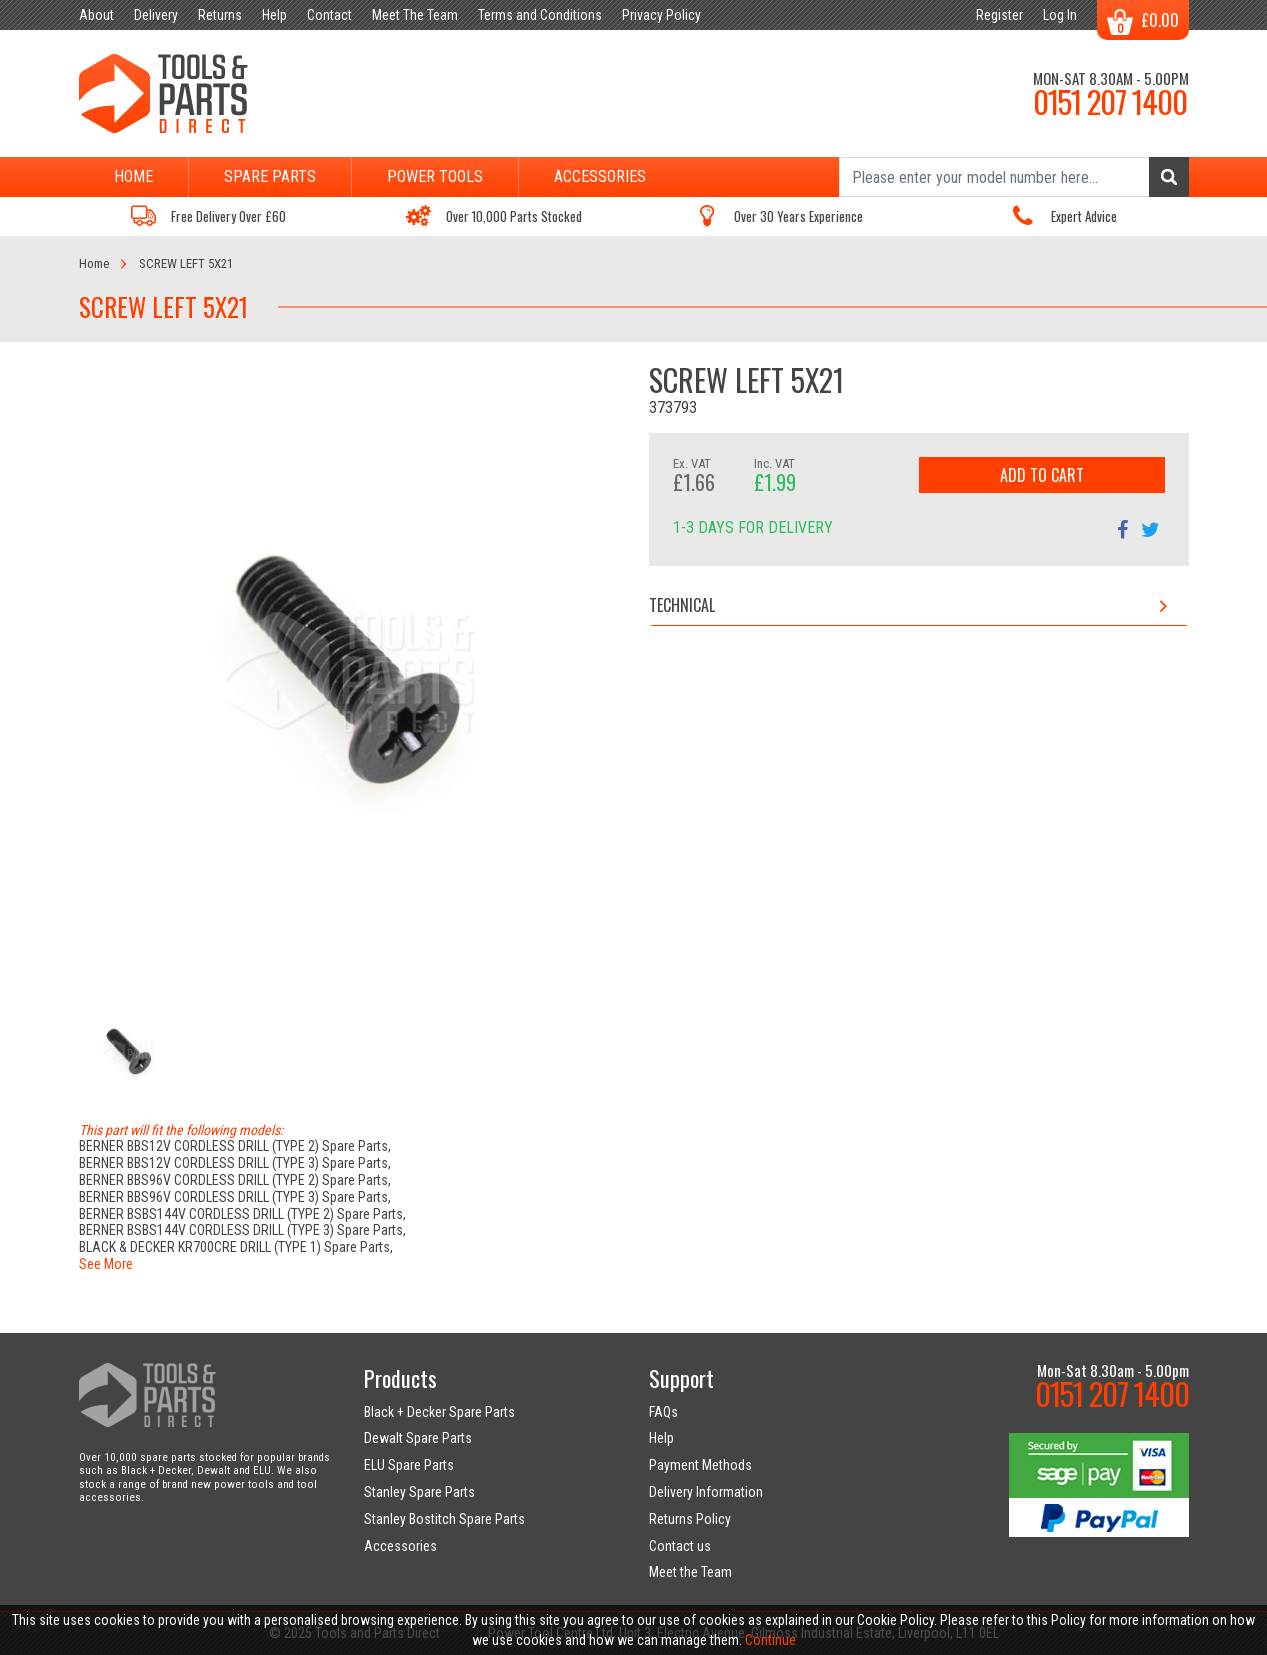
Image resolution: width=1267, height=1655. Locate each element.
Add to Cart (1042, 475)
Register (999, 15)
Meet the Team (690, 1572)
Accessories (600, 176)
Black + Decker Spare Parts (439, 1412)
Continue (770, 1640)
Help (661, 1438)
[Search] (1014, 177)
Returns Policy (690, 1519)
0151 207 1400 (1110, 101)
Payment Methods (700, 1465)
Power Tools (435, 176)
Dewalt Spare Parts (418, 1438)
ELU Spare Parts (409, 1465)
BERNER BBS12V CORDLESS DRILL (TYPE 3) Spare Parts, (235, 1163)
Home (133, 176)
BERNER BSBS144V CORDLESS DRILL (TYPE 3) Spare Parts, (242, 1230)
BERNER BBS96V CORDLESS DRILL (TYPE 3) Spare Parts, (235, 1197)
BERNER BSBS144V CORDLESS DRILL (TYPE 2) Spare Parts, (242, 1214)
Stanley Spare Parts (419, 1492)
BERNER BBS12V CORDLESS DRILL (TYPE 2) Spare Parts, (235, 1146)
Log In (1060, 15)
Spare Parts (270, 176)
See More (106, 1264)
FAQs (663, 1412)
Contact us (680, 1546)
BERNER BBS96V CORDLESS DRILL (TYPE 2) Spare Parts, (235, 1180)
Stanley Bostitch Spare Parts (444, 1519)
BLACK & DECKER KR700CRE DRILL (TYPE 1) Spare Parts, (236, 1247)
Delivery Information (706, 1492)
